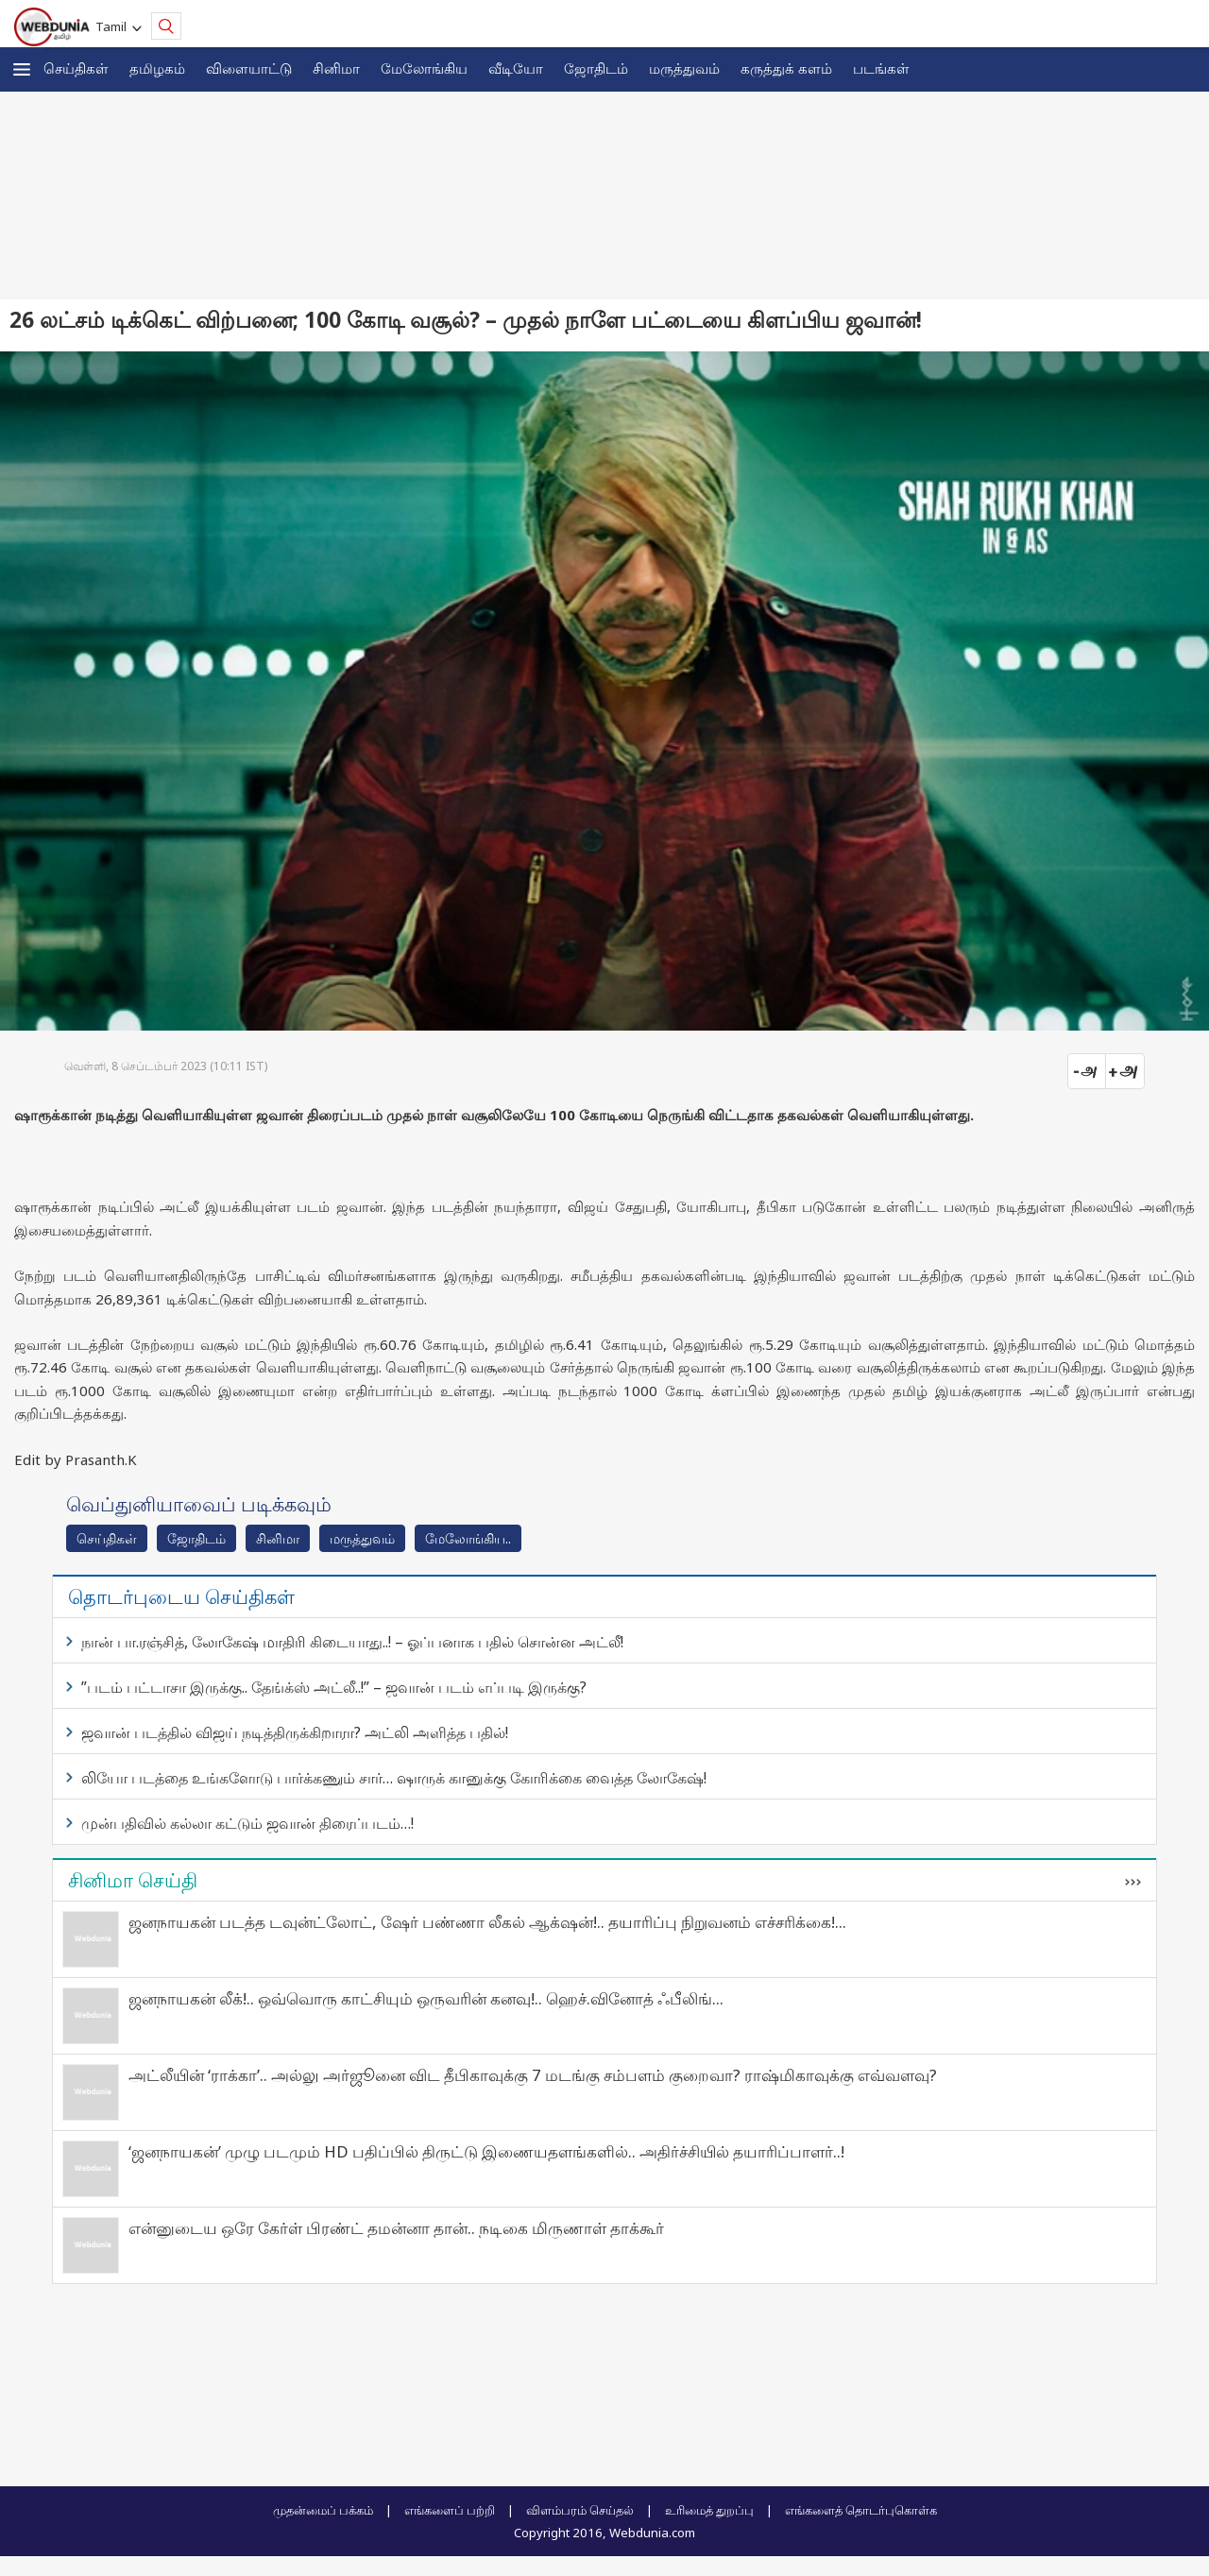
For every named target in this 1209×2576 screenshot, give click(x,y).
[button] (21, 69)
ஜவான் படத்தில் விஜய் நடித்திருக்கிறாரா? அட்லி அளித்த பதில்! (294, 1732)
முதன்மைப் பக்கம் (323, 2509)
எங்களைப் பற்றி (449, 2509)
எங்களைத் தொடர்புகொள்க (861, 2509)
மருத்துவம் (684, 68)
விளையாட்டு (249, 68)
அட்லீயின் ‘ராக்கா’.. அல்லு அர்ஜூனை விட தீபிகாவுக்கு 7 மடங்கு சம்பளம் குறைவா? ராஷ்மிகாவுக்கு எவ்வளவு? (532, 2075)
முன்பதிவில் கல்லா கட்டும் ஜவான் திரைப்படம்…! (247, 1823)
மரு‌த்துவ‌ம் (362, 1538)
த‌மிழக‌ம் (157, 68)
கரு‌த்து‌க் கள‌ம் (786, 68)
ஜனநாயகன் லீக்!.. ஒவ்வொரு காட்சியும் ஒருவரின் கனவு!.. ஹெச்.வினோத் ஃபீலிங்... (426, 1998)
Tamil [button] (113, 26)
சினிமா (336, 68)
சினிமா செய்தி (132, 1880)
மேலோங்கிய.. (468, 1538)
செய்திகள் (76, 68)
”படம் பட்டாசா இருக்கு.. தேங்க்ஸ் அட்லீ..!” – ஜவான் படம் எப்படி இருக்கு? (334, 1687)
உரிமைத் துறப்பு (709, 2509)
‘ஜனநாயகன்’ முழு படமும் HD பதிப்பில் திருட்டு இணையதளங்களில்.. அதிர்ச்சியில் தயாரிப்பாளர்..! (486, 2151)
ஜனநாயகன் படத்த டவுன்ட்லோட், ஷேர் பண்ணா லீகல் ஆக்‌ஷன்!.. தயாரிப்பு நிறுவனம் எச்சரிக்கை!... (487, 1922)
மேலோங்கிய (424, 68)
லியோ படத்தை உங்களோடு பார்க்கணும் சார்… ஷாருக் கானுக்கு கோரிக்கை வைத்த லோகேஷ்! (394, 1777)
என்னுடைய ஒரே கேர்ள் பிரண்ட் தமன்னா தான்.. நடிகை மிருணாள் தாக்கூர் (396, 2228)
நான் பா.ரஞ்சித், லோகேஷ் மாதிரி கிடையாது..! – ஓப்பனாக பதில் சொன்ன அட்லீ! (352, 1641)
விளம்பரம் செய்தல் (580, 2509)
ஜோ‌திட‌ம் (596, 68)
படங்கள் (881, 68)
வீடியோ (515, 68)
